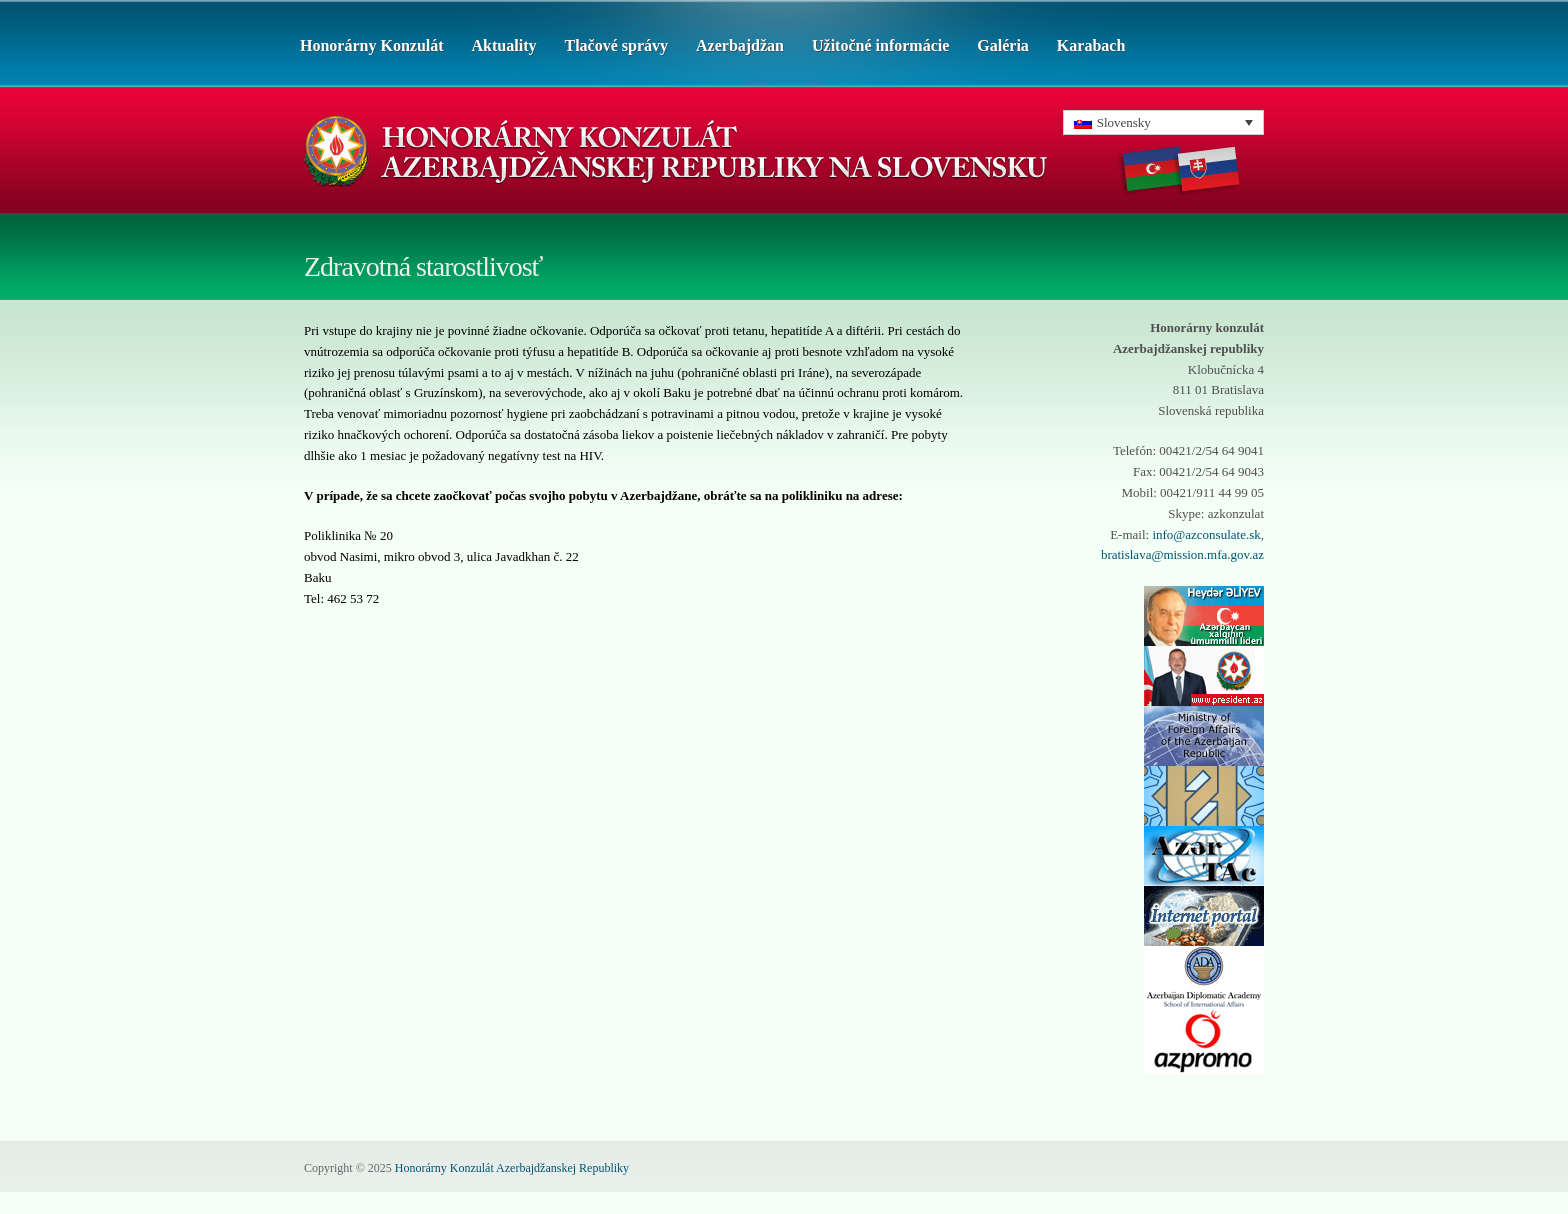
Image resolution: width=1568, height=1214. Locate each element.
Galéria (1003, 45)
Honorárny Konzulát (372, 45)
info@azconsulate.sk (1206, 534)
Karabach (1091, 45)
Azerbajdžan (740, 45)
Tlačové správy (616, 45)
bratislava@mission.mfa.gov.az (1182, 554)
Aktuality (504, 45)
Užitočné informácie (880, 45)
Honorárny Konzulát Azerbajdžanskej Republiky (512, 1168)
